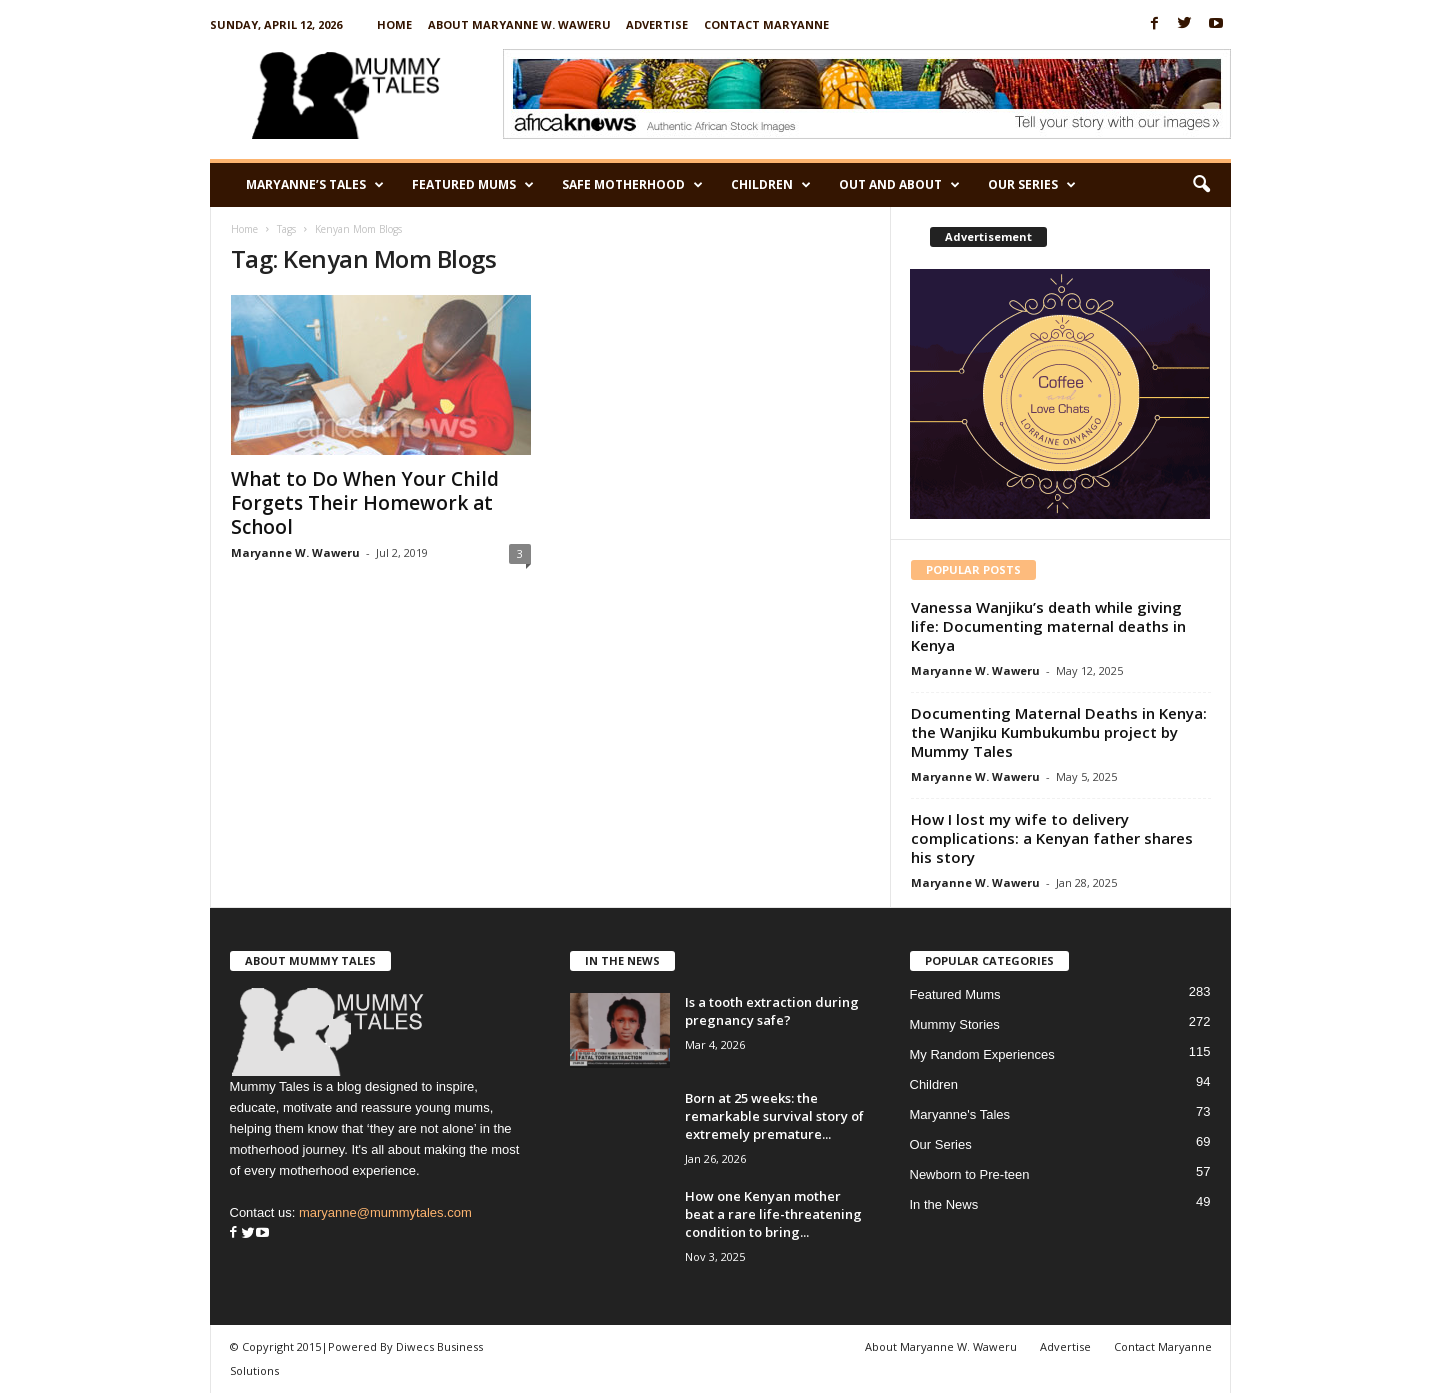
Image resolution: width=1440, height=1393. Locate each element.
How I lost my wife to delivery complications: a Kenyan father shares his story (1052, 838)
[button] (1201, 185)
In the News (944, 1204)
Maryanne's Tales (960, 1114)
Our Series (1032, 185)
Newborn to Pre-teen (970, 1174)
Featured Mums (473, 185)
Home (394, 24)
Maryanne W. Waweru (295, 552)
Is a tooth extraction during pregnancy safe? (772, 1011)
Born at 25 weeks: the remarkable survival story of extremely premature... (774, 1116)
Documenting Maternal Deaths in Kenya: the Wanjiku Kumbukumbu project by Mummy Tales (1059, 732)
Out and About (899, 185)
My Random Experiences (982, 1054)
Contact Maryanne (766, 24)
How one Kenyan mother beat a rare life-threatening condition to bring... (773, 1214)
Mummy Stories (955, 1024)
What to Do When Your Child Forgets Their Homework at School (365, 503)
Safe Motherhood (632, 185)
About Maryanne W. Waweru (519, 24)
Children (771, 185)
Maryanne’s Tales (315, 185)
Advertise (657, 24)
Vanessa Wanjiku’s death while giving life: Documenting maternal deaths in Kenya (1048, 626)
